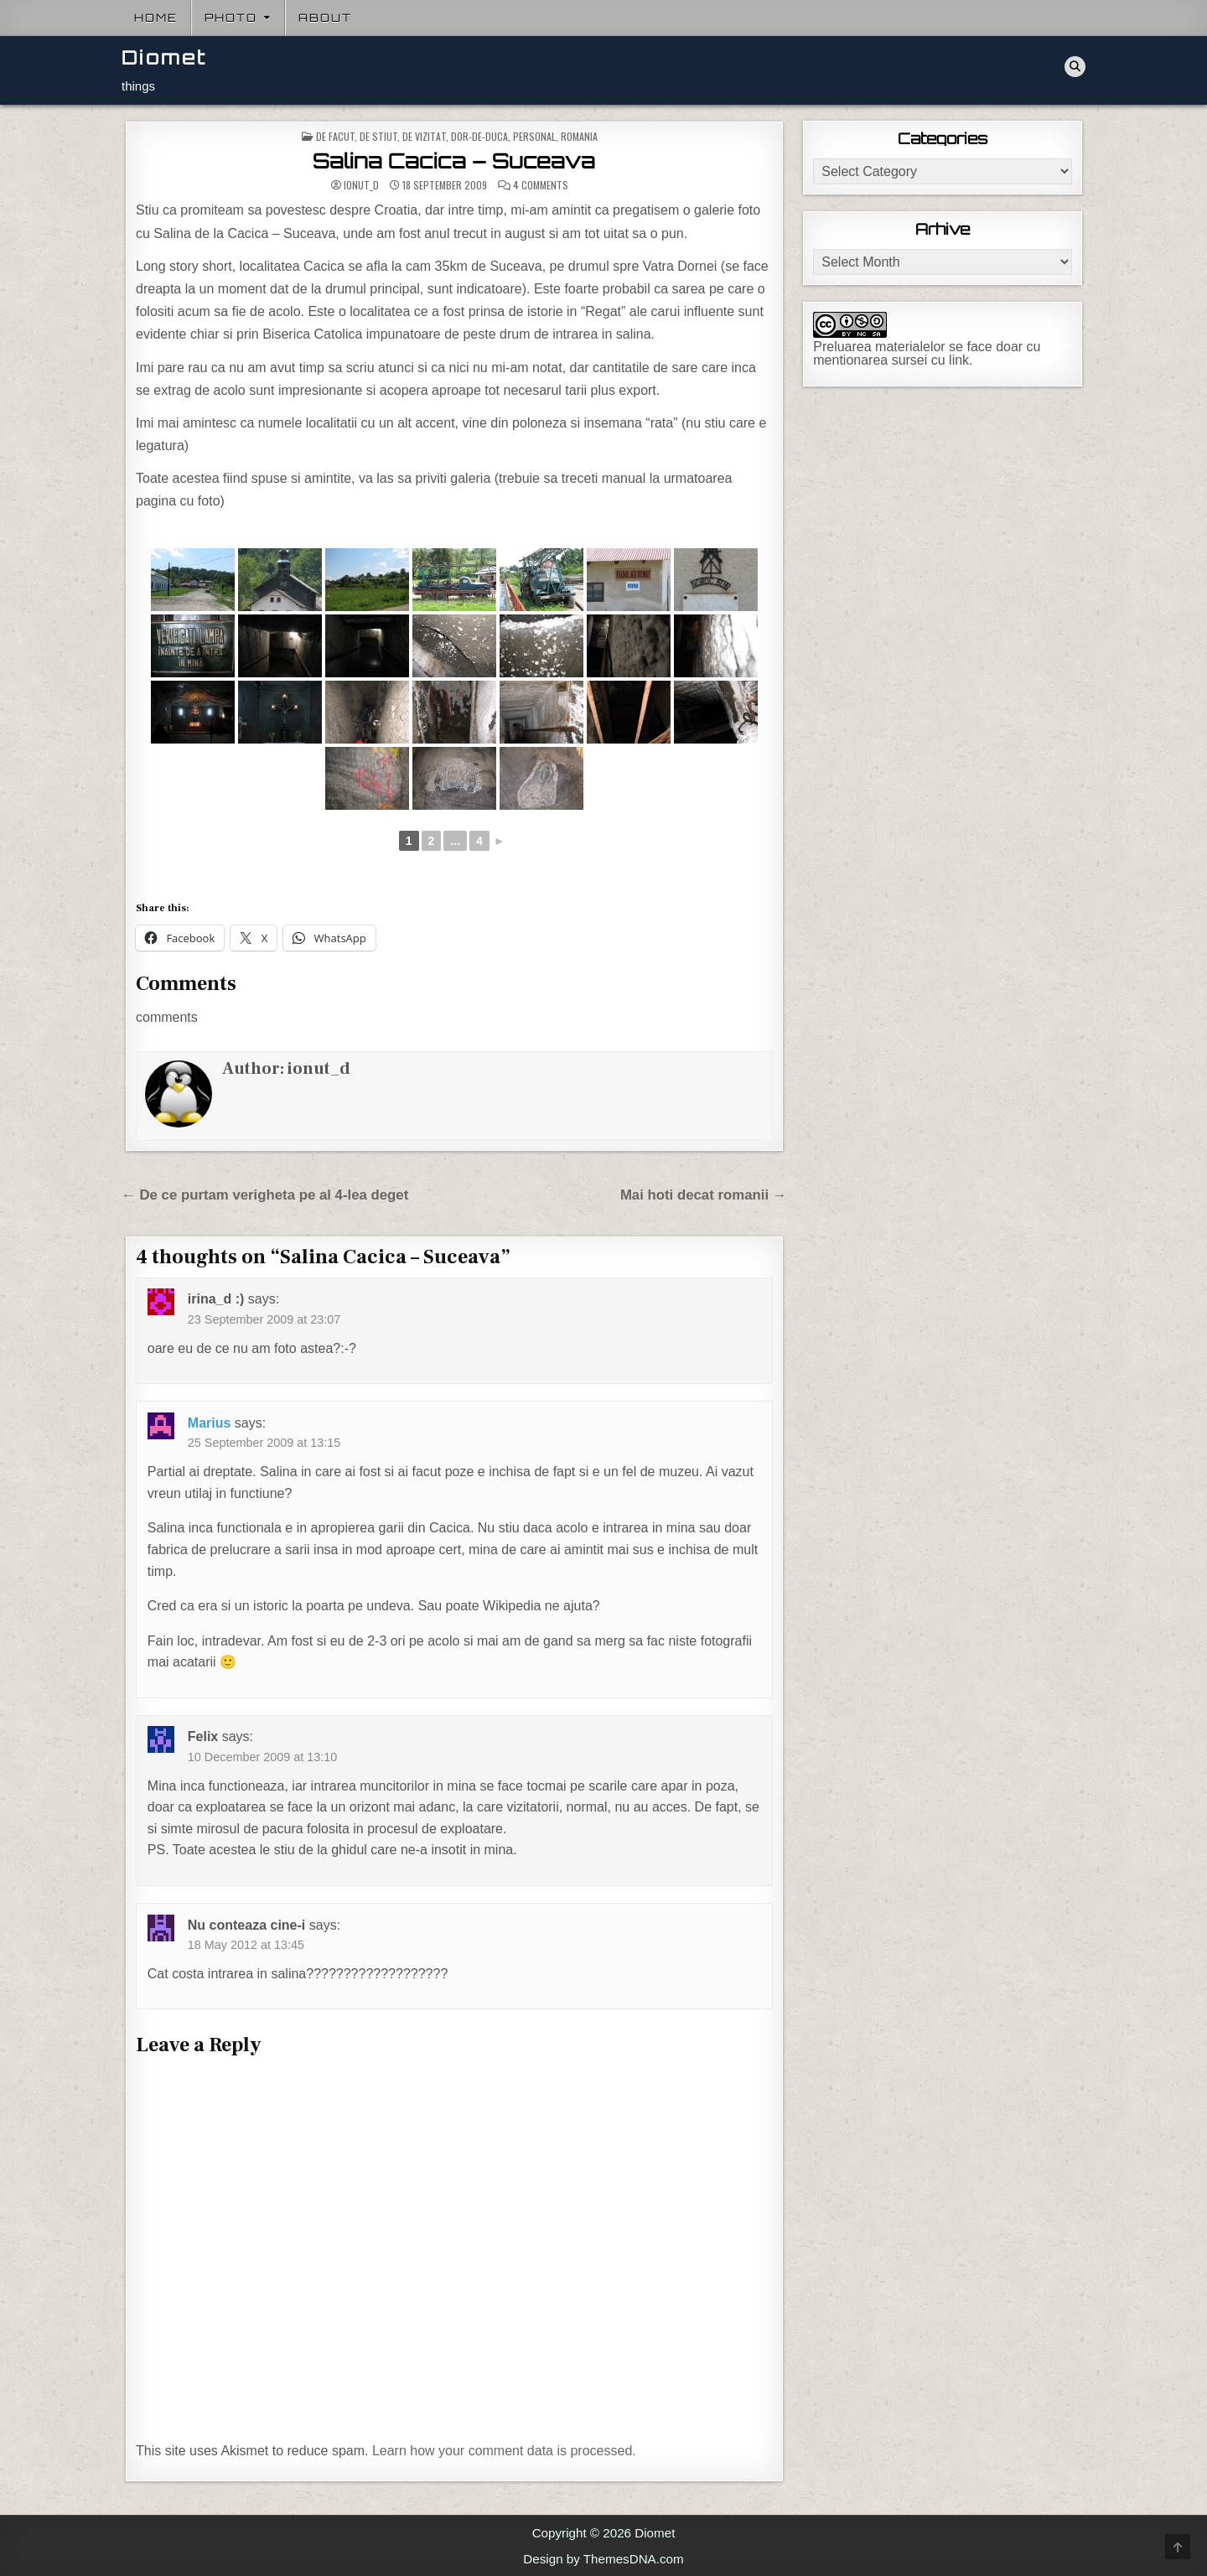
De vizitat (424, 136)
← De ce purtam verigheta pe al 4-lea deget (265, 1195)
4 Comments (540, 185)
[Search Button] (1075, 66)
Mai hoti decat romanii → (703, 1195)
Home (156, 17)
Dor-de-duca (479, 136)
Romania (579, 136)
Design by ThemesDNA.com (603, 2559)
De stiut (378, 136)
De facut (335, 136)
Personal (534, 136)
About (325, 17)
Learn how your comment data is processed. (504, 2451)
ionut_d (361, 185)
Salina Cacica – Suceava (454, 161)
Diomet (164, 57)
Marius (209, 1423)
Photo (231, 17)
